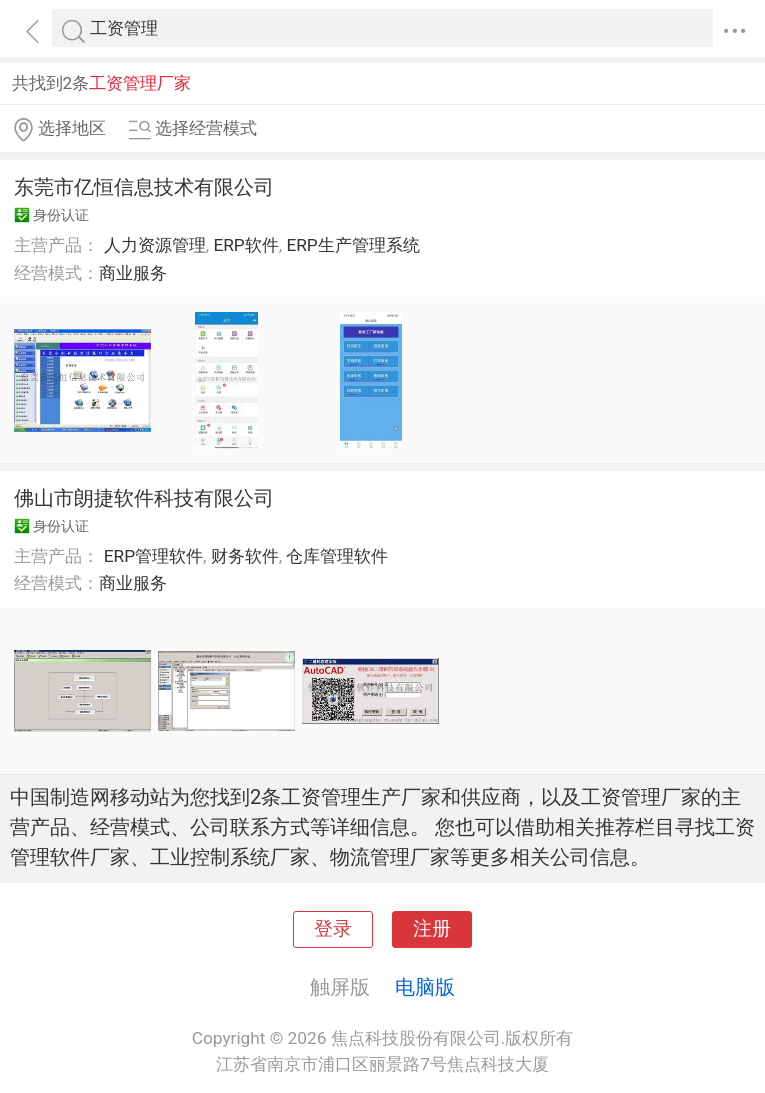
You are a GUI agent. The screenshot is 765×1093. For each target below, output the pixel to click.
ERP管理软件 (153, 556)
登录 (333, 929)
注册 (432, 929)
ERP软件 (245, 245)
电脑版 (425, 987)
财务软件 (245, 556)
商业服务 (133, 273)
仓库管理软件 (337, 556)
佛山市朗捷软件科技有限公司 (144, 498)
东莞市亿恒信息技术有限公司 (144, 187)
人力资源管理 (155, 245)
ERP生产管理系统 (352, 245)
